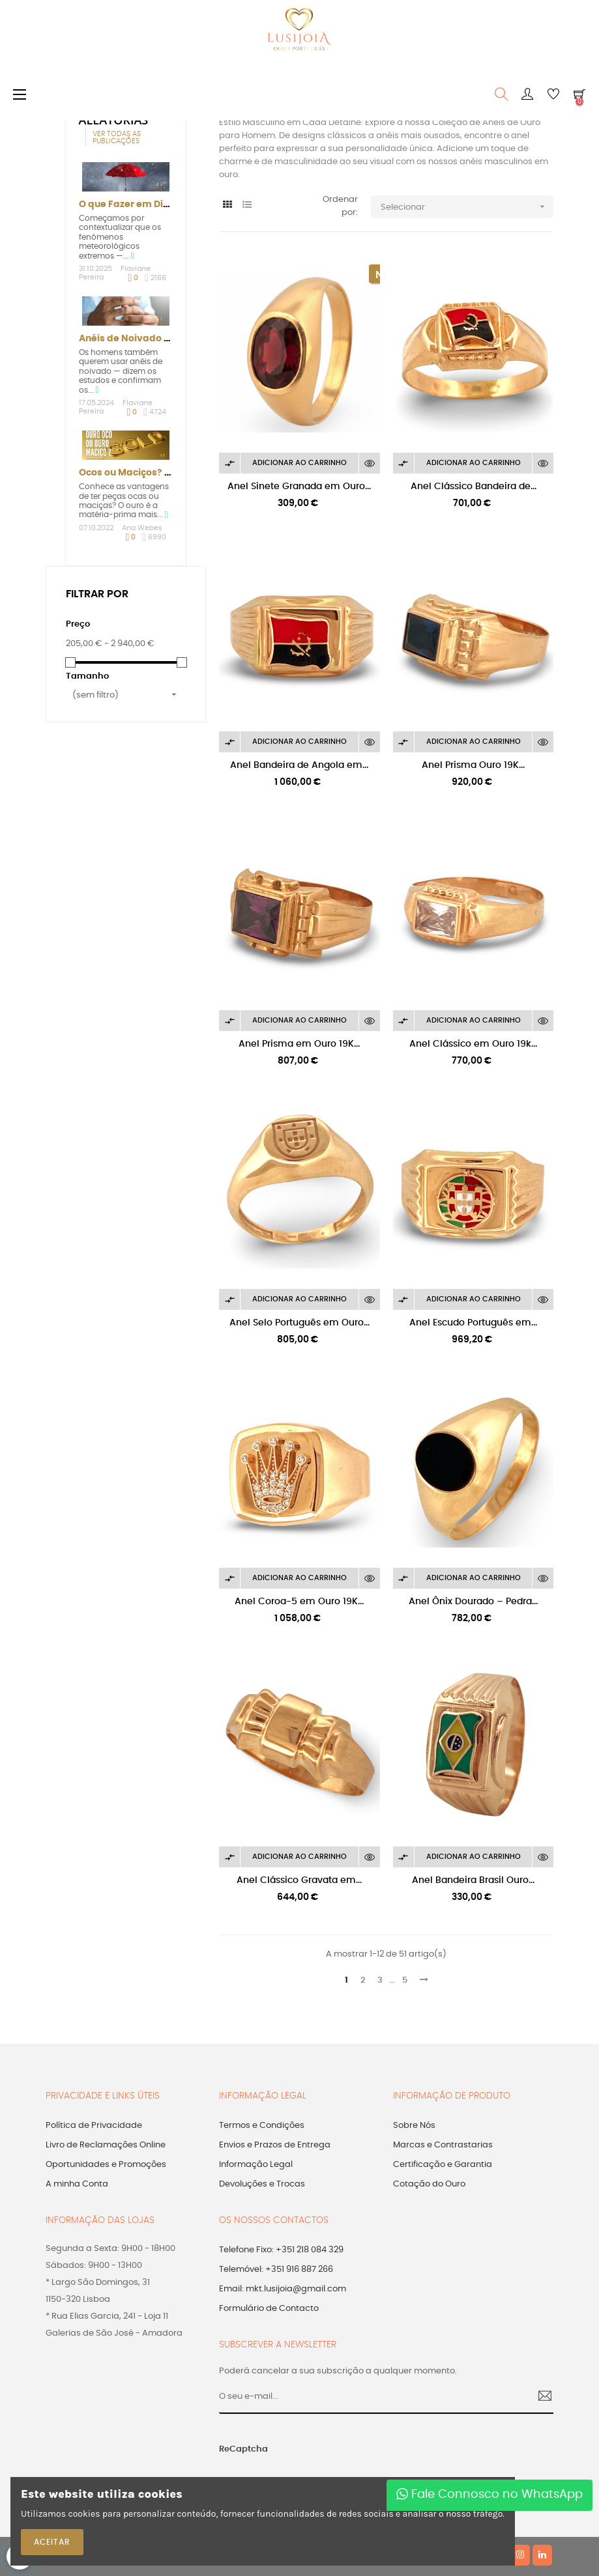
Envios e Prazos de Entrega (274, 2145)
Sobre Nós (414, 2125)
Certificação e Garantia (442, 2164)
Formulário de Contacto (269, 2308)
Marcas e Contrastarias (443, 2145)
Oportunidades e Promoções (106, 2164)
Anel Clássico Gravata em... (299, 1880)
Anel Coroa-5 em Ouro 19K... (299, 1601)
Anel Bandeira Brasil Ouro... (473, 1880)
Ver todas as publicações (117, 137)
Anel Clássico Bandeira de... (473, 486)
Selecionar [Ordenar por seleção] (467, 206)
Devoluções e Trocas (262, 2184)
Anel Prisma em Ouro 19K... (299, 1044)
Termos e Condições (261, 2125)
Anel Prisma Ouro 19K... (473, 765)
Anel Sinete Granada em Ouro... (299, 486)
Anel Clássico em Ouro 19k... (473, 1044)
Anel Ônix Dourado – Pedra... (473, 1601)
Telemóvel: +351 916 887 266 (276, 2269)
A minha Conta (77, 2184)
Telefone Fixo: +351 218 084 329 (281, 2250)
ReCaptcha (243, 2449)
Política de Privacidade (94, 2125)
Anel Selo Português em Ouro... (299, 1322)
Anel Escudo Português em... (473, 1322)
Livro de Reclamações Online (106, 2145)
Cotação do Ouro (429, 2184)
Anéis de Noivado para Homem (153, 338)
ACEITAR (52, 2542)
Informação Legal (256, 2164)
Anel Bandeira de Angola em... (299, 765)
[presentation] (384, 2456)
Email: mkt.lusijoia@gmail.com (282, 2289)
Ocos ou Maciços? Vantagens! (149, 472)
